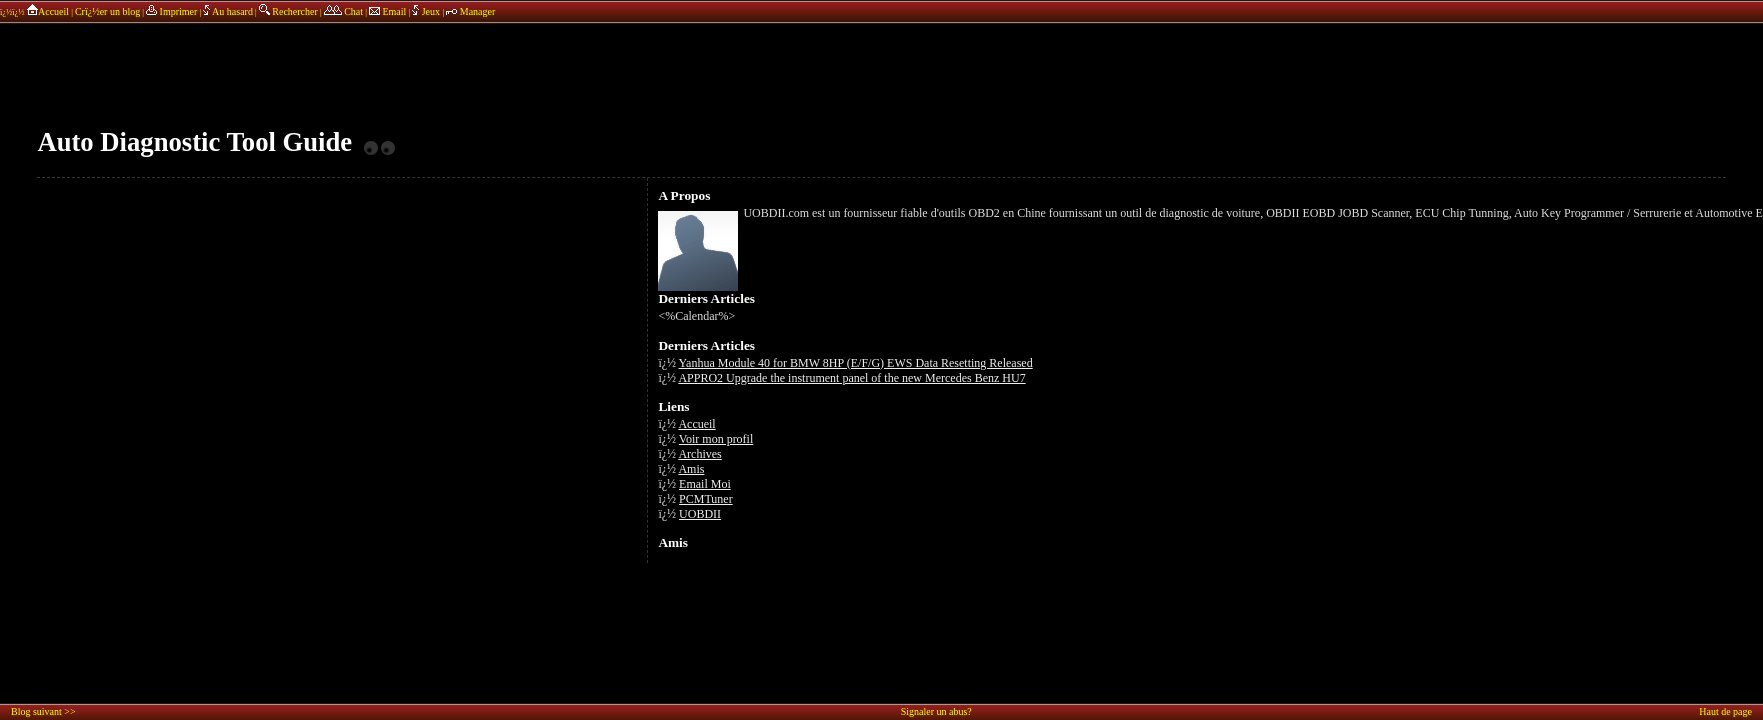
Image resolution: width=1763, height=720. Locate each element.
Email (387, 11)
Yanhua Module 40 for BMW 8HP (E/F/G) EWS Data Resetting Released (856, 363)
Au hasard (228, 11)
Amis (691, 469)
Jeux (427, 11)
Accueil (47, 11)
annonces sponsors (882, 75)
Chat (343, 11)
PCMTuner (706, 499)
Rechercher (288, 11)
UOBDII (700, 514)
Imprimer (171, 11)
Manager (470, 11)
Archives (699, 454)
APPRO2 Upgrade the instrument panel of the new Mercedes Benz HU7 (851, 378)
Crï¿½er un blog (107, 11)
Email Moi (705, 484)
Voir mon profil (716, 439)
